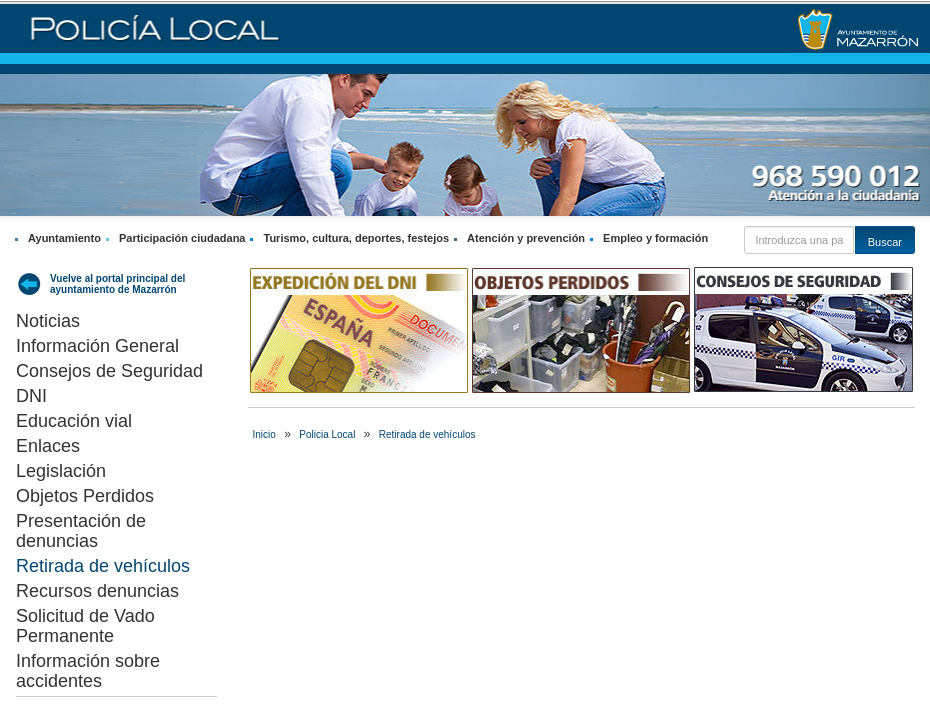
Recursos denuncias (97, 591)
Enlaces (48, 446)
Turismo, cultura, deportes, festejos (356, 238)
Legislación (61, 471)
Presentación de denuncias (81, 531)
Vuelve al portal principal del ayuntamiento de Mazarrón (117, 284)
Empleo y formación (655, 238)
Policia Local (327, 434)
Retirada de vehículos (103, 566)
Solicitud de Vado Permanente (85, 626)
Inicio (264, 434)
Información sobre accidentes (88, 671)
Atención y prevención (526, 238)
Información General (97, 346)
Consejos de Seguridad (109, 371)
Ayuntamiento (64, 238)
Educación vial (74, 421)
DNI (31, 396)
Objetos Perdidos (85, 496)
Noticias (48, 321)
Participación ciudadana (182, 238)
